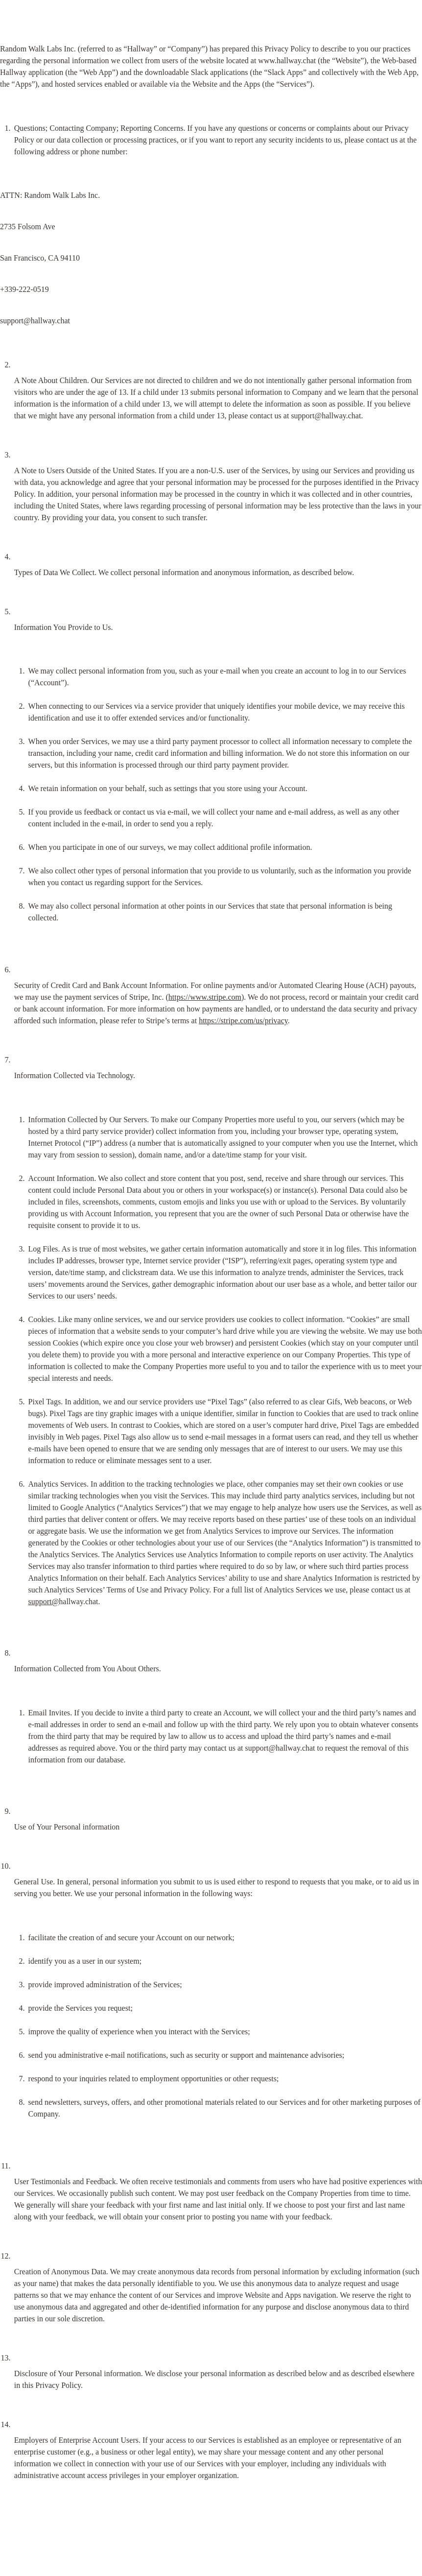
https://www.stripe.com (204, 997)
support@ (43, 1601)
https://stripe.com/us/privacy (243, 1020)
